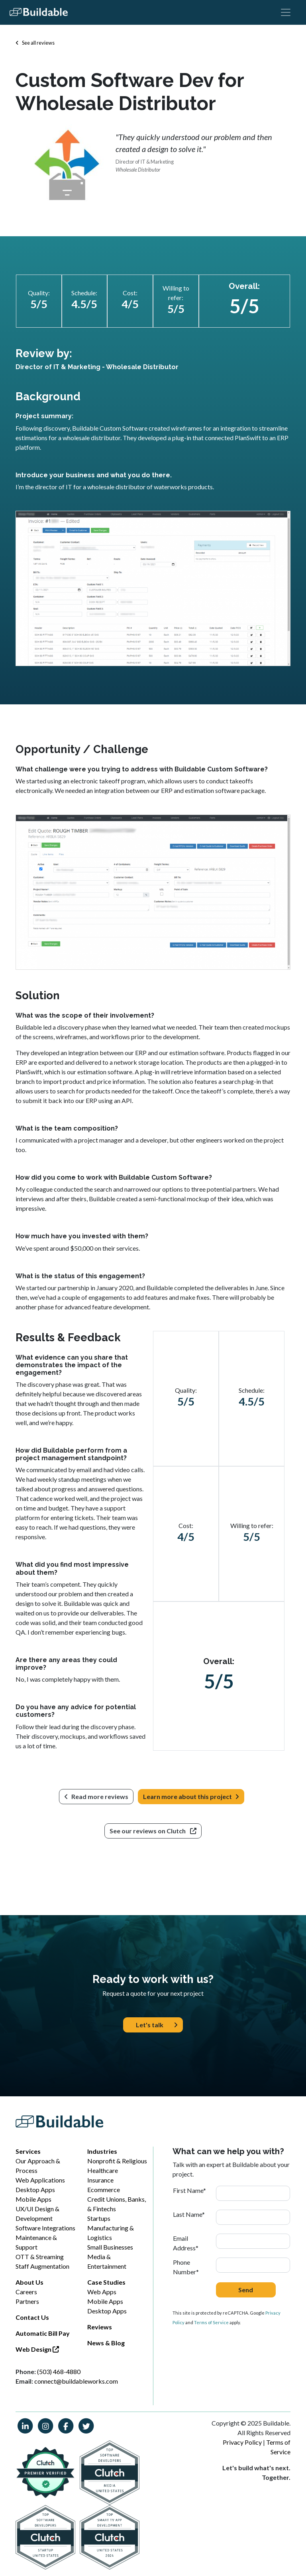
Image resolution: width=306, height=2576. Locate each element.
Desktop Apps (35, 2189)
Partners (27, 2301)
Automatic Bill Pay (43, 2333)
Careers (26, 2291)
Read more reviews (96, 1796)
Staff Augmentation (42, 2266)
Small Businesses (110, 2247)
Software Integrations (45, 2228)
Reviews (99, 2327)
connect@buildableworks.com (76, 2381)
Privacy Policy (242, 2442)
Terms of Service (211, 2322)
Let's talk (157, 2025)
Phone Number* (186, 2266)
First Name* (189, 2190)
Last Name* (189, 2214)
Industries (102, 2151)
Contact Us (32, 2317)
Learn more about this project (191, 1796)
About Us (29, 2282)
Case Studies (106, 2282)
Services (28, 2151)
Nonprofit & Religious (117, 2161)
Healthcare (102, 2170)
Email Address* (185, 2243)
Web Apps (101, 2291)
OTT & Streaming (40, 2256)
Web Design (37, 2349)
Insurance (100, 2180)
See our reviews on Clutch (153, 1831)
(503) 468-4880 (58, 2371)
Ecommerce (103, 2189)
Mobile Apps (33, 2199)
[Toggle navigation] (285, 12)
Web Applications (40, 2180)
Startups (98, 2218)
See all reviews (35, 43)
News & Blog (106, 2343)
